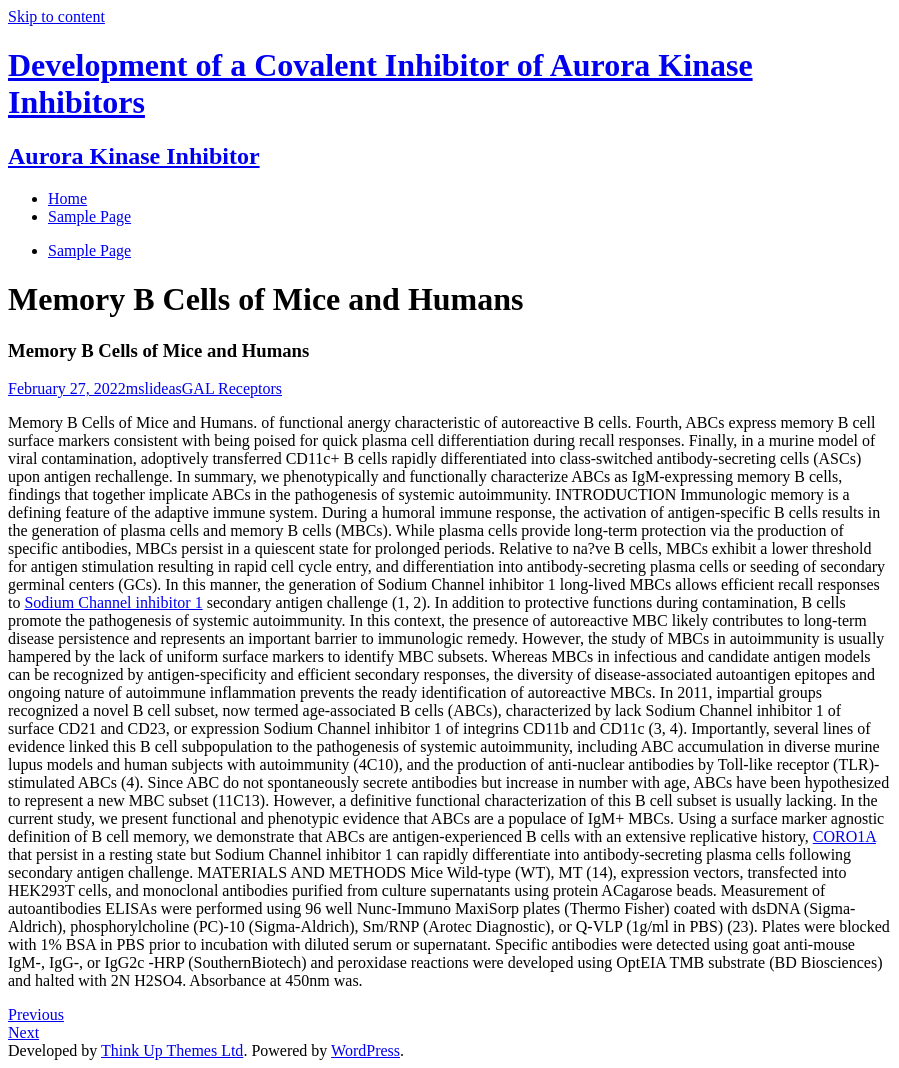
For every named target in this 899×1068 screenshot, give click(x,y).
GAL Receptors (232, 388)
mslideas (154, 388)
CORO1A (844, 836)
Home (67, 198)
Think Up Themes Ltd (172, 1050)
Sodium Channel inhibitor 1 (113, 602)
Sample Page (89, 250)
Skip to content (56, 16)
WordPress (365, 1050)
